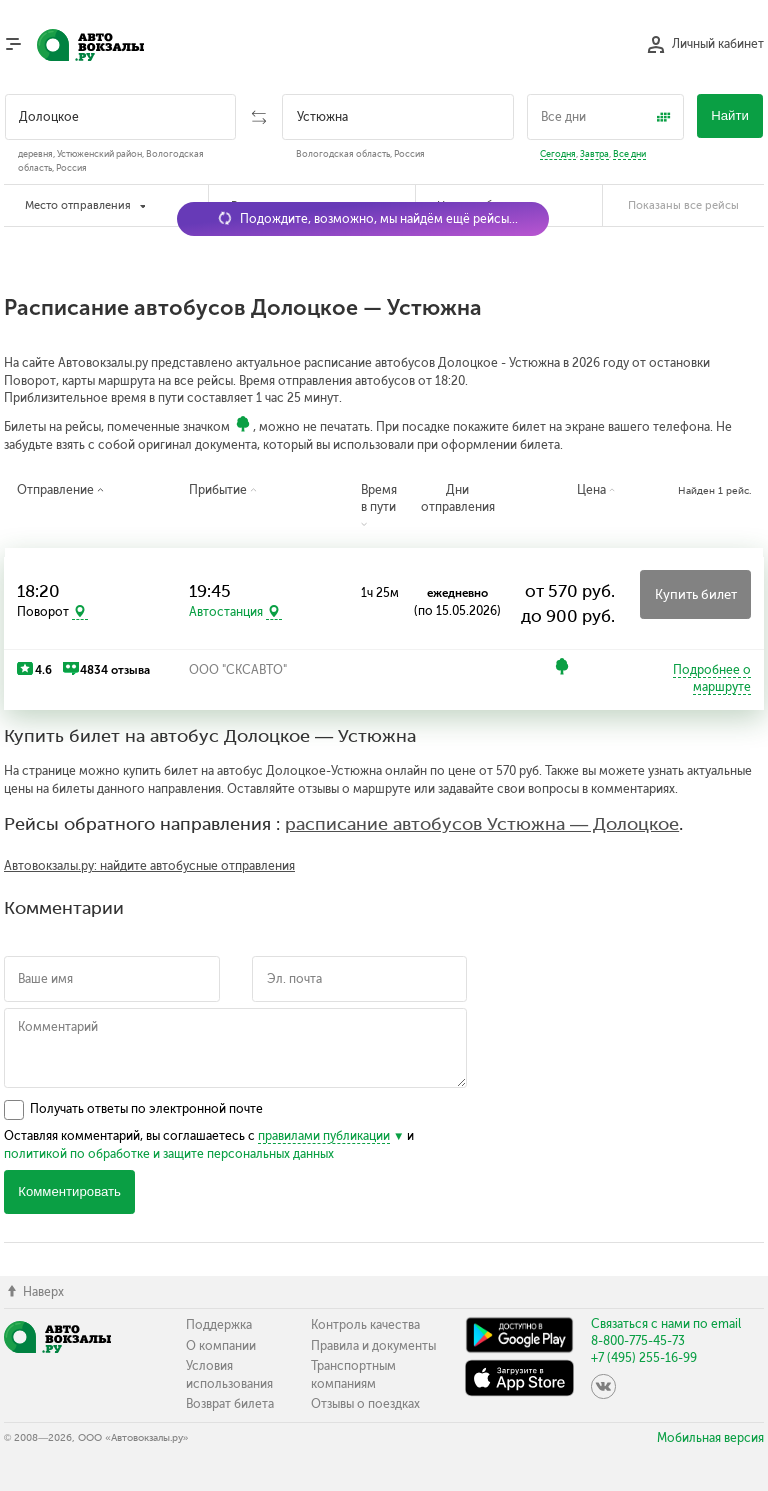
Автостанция (226, 612)
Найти (730, 115)
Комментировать (69, 1191)
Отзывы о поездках (365, 1404)
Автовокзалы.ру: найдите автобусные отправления (149, 866)
